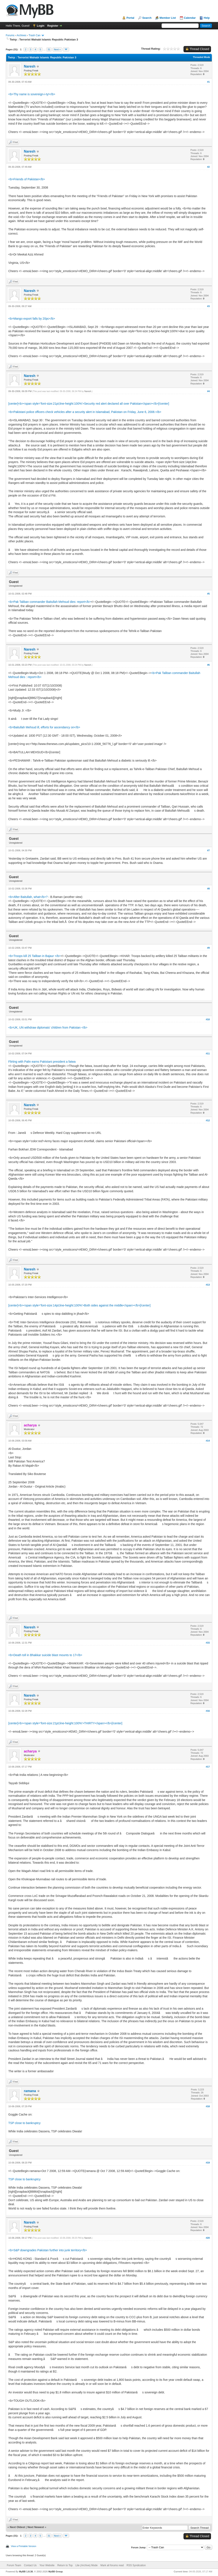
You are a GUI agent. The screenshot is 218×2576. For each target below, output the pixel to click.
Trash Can (34, 35)
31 (49, 49)
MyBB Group (55, 2571)
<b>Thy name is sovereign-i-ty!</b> (31, 94)
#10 (208, 1019)
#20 (208, 2238)
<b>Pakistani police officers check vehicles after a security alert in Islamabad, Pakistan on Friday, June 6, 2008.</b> (84, 412)
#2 (208, 167)
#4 (208, 391)
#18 (208, 2106)
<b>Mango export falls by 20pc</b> (31, 318)
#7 (208, 850)
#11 (208, 1053)
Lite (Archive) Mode (86, 2565)
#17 (208, 1766)
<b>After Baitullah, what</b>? (27, 897)
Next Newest (35, 2527)
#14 (208, 1440)
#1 (208, 82)
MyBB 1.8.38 (26, 2571)
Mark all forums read (112, 2565)
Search (146, 17)
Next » (57, 49)
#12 (208, 1120)
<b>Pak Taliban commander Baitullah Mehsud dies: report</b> (49, 601)
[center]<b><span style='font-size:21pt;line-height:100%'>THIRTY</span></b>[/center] (65, 1723)
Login (40, 25)
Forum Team (14, 2565)
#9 (208, 948)
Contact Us (30, 2565)
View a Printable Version (23, 2546)
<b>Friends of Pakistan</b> (26, 179)
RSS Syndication (136, 2565)
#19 (208, 2162)
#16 (208, 1711)
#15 (208, 1642)
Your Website (46, 2565)
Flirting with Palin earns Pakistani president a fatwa (42, 1061)
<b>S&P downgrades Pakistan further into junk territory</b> (47, 2250)
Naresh (29, 66)
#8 (208, 888)
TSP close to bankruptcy (24, 2123)
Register (52, 25)
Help (207, 17)
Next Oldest (17, 2527)
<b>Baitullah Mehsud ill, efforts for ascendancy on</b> (44, 727)
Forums (10, 35)
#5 (208, 593)
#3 (208, 306)
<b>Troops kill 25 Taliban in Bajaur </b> (34, 956)
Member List (167, 17)
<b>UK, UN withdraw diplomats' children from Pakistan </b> (47, 1027)
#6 (208, 665)
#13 (208, 1284)
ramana (30, 2091)
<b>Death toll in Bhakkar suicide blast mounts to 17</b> (45, 1655)
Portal (130, 17)
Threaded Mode (201, 57)
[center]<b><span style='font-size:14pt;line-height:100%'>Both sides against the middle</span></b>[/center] (79, 1305)
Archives (21, 35)
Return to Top (65, 2565)
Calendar (190, 17)
